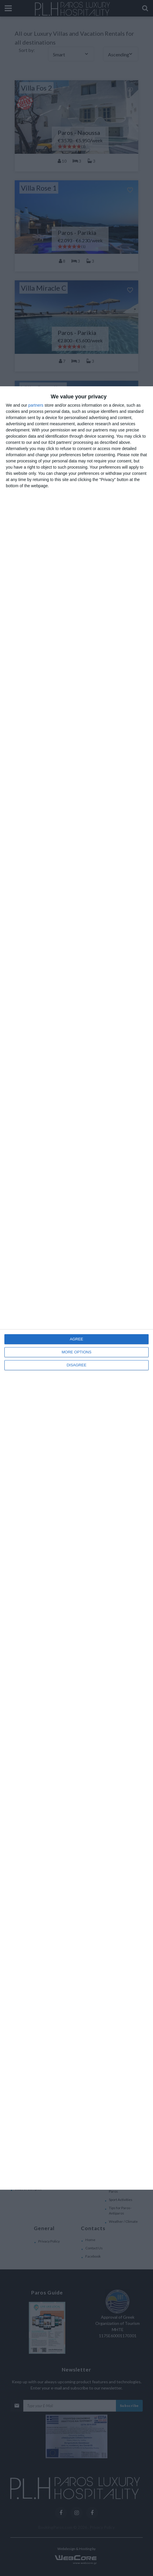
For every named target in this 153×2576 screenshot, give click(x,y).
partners (35, 405)
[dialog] (76, 1287)
